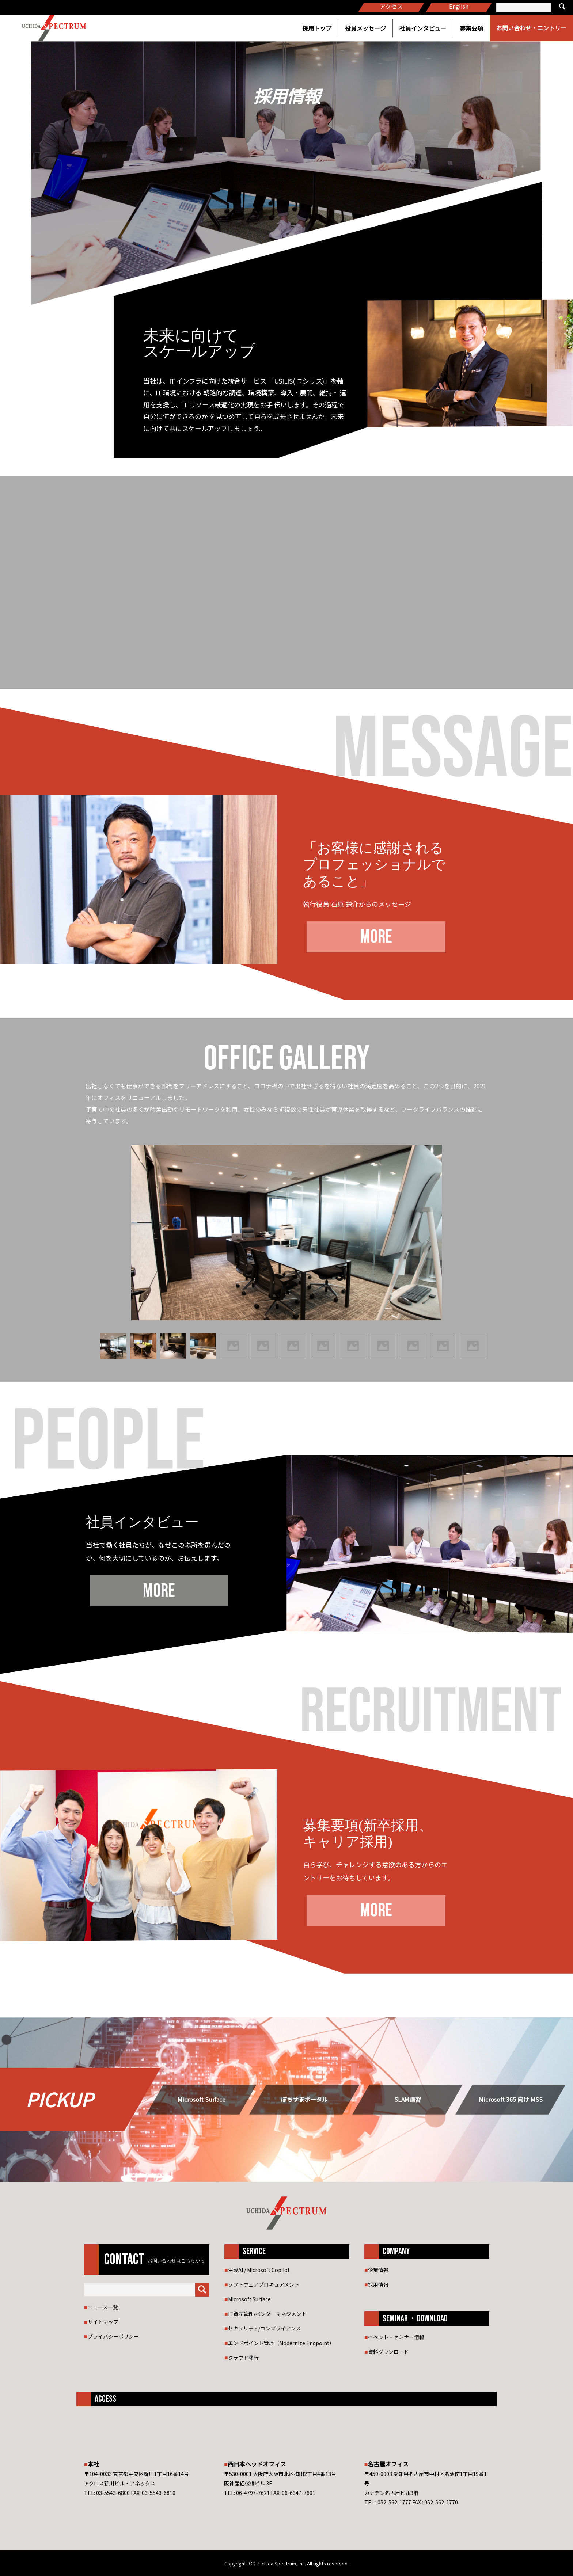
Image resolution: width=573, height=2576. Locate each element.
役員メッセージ (365, 28)
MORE (376, 937)
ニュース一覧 (103, 2307)
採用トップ (316, 28)
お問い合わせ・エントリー (531, 27)
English (458, 6)
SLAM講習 (407, 2099)
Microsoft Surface (201, 2099)
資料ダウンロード (388, 2351)
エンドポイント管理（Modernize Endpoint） (281, 2343)
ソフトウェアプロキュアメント (263, 2284)
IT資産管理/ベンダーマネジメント (267, 2313)
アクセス (391, 6)
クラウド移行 (243, 2357)
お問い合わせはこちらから (176, 2261)
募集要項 (471, 28)
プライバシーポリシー (113, 2336)
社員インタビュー (422, 28)
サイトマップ (103, 2321)
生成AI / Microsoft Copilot (259, 2269)
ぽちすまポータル (304, 2099)
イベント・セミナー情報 (396, 2337)
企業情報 (378, 2269)
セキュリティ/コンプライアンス (264, 2328)
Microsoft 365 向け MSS (511, 2099)
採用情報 (378, 2284)
